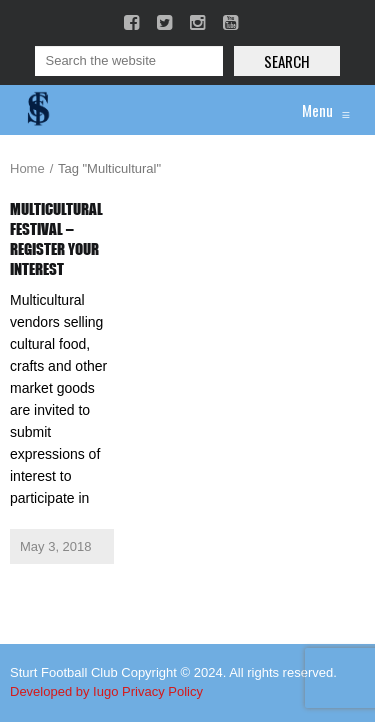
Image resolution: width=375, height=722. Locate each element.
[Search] (129, 61)
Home (27, 168)
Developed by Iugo (64, 691)
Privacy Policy (162, 691)
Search (287, 61)
